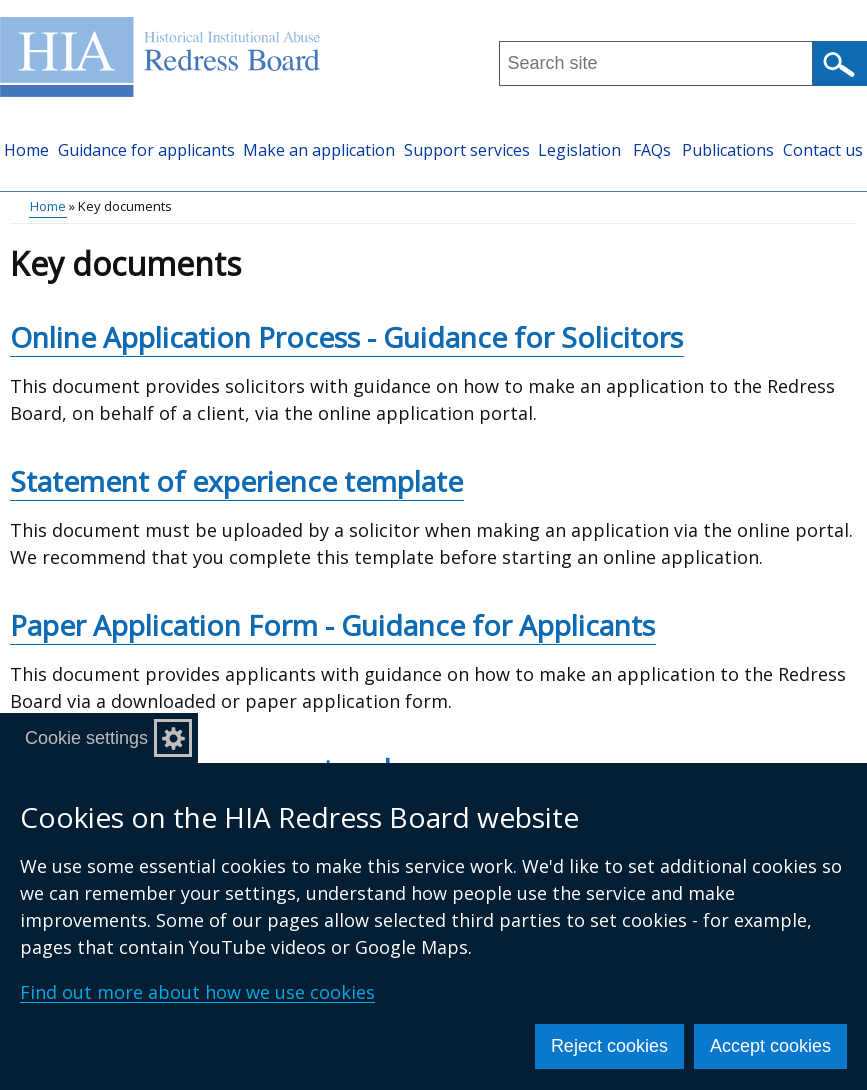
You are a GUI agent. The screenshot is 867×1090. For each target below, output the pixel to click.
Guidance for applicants (146, 150)
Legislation (579, 150)
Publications (728, 150)
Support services (467, 150)
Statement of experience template (236, 481)
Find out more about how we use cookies (197, 992)
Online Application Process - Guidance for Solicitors (346, 337)
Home (26, 150)
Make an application (319, 150)
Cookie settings (86, 738)
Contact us (823, 150)
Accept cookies (770, 1046)
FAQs (652, 150)
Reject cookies (609, 1046)
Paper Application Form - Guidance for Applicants (332, 625)
